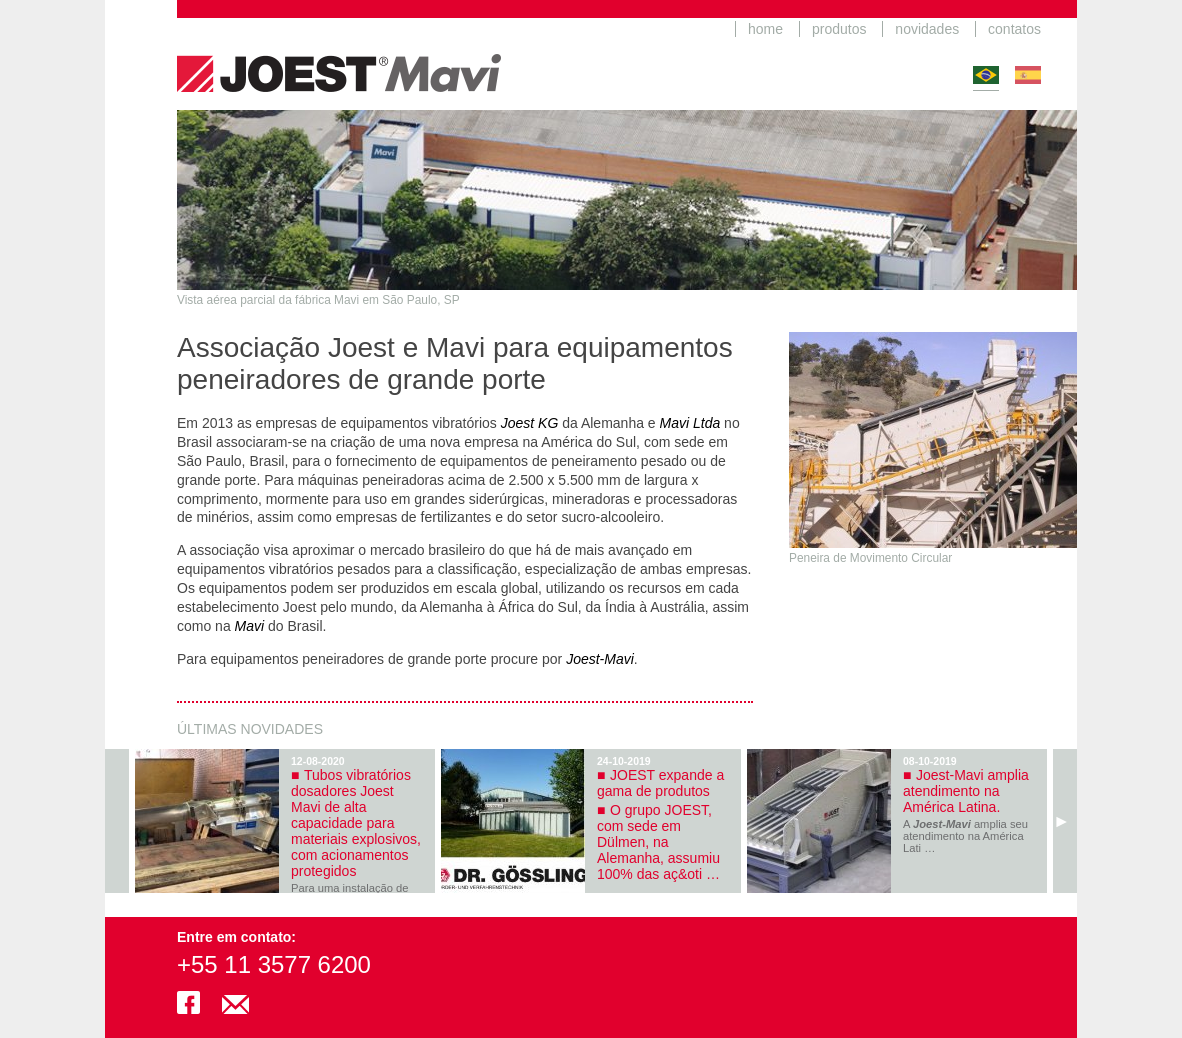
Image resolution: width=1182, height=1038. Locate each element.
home (765, 29)
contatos (1014, 29)
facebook (188, 1002)
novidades (927, 29)
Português (986, 75)
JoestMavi (339, 55)
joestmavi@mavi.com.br (235, 1002)
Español (1028, 75)
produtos (839, 29)
